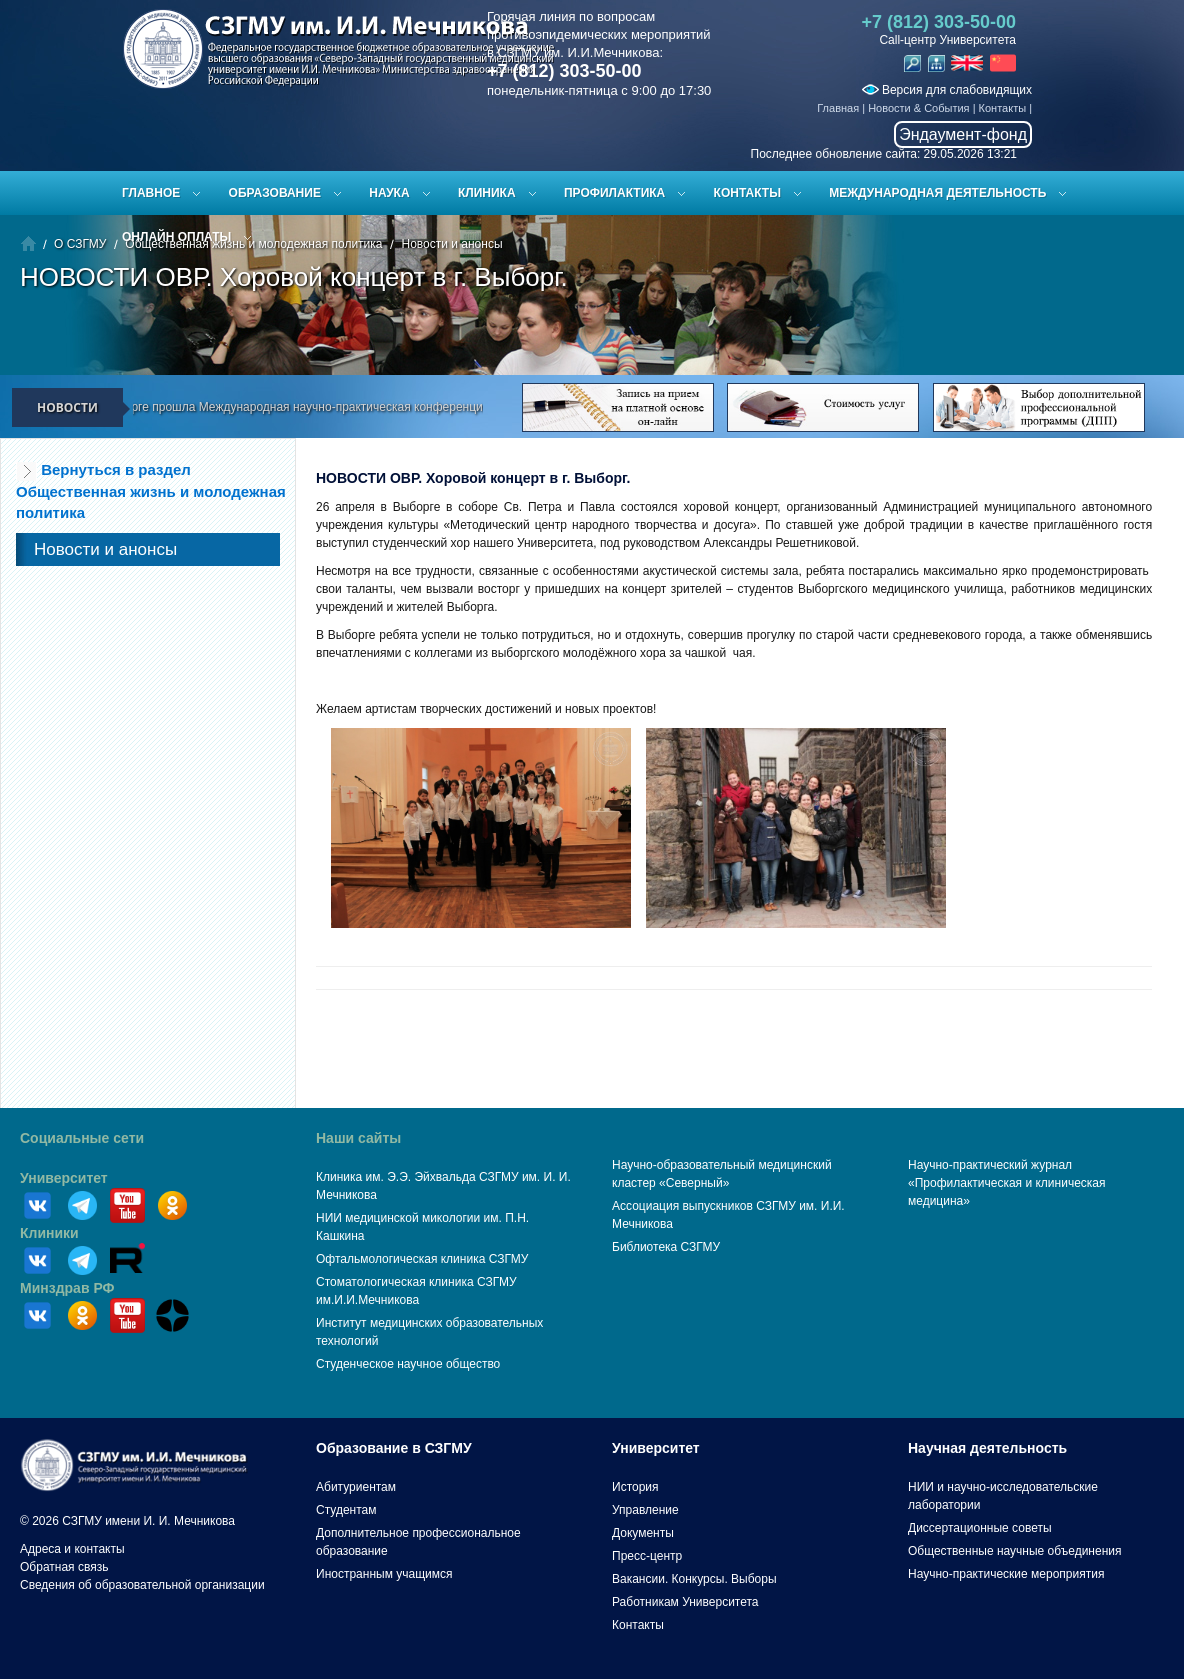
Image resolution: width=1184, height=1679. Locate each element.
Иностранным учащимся (384, 1574)
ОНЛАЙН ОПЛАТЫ (176, 237)
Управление (645, 1510)
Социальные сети (82, 1138)
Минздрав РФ (67, 1288)
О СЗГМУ (80, 244)
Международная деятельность (937, 193)
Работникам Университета (685, 1602)
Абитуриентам (356, 1487)
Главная (838, 108)
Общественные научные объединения (1015, 1551)
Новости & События (918, 108)
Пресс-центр (647, 1556)
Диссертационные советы (980, 1528)
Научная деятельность (987, 1448)
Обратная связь (64, 1567)
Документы (643, 1533)
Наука (389, 193)
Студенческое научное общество (408, 1364)
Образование (275, 193)
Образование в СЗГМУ (394, 1448)
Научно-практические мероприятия (1006, 1574)
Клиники (49, 1233)
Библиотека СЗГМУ (666, 1247)
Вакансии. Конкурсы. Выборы (694, 1579)
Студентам (346, 1510)
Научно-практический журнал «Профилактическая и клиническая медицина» (1007, 1183)
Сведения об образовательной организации (142, 1585)
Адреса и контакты (72, 1549)
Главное (151, 193)
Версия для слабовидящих (947, 90)
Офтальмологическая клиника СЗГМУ (422, 1259)
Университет (64, 1178)
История (635, 1487)
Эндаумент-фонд (963, 134)
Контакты (1003, 108)
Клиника (487, 193)
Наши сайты (358, 1138)
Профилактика (614, 193)
